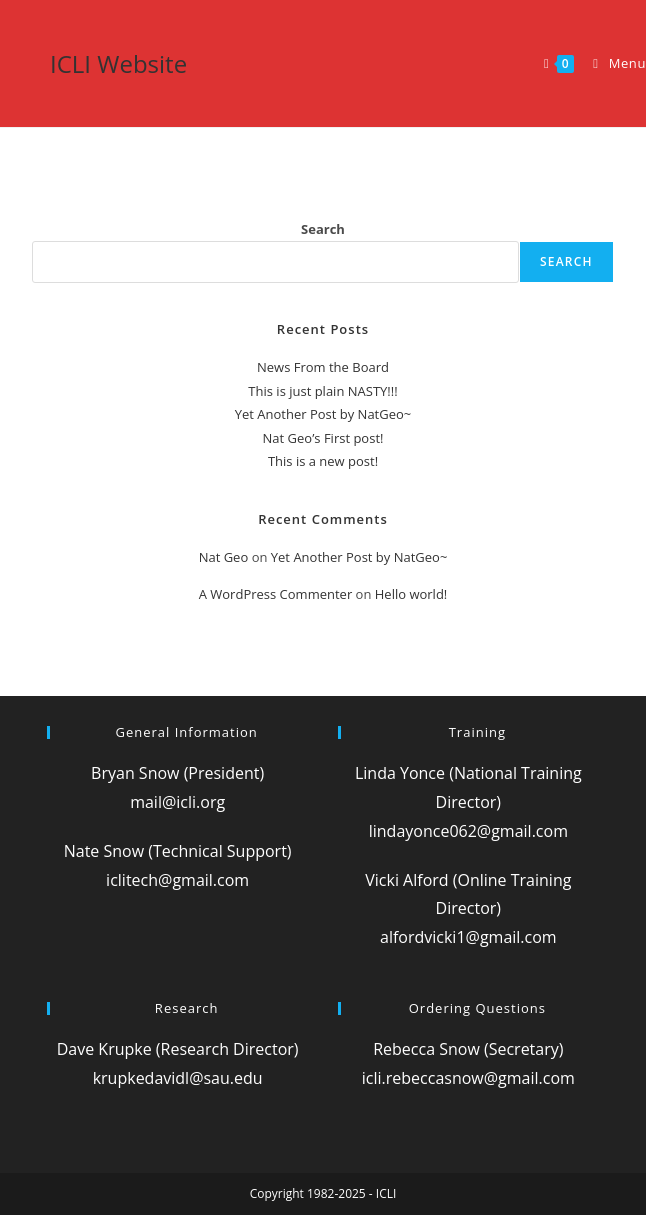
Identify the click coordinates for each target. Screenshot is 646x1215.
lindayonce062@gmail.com (468, 831)
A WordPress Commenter (276, 594)
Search (323, 229)
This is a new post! (323, 461)
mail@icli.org (177, 802)
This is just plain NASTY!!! (322, 391)
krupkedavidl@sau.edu (178, 1078)
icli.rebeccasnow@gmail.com (468, 1078)
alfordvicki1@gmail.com (468, 937)
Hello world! (411, 594)
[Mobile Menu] (612, 63)
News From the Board (323, 367)
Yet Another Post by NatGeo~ (323, 414)
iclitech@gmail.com (177, 880)
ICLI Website (118, 63)
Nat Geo (224, 557)
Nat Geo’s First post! (323, 438)
